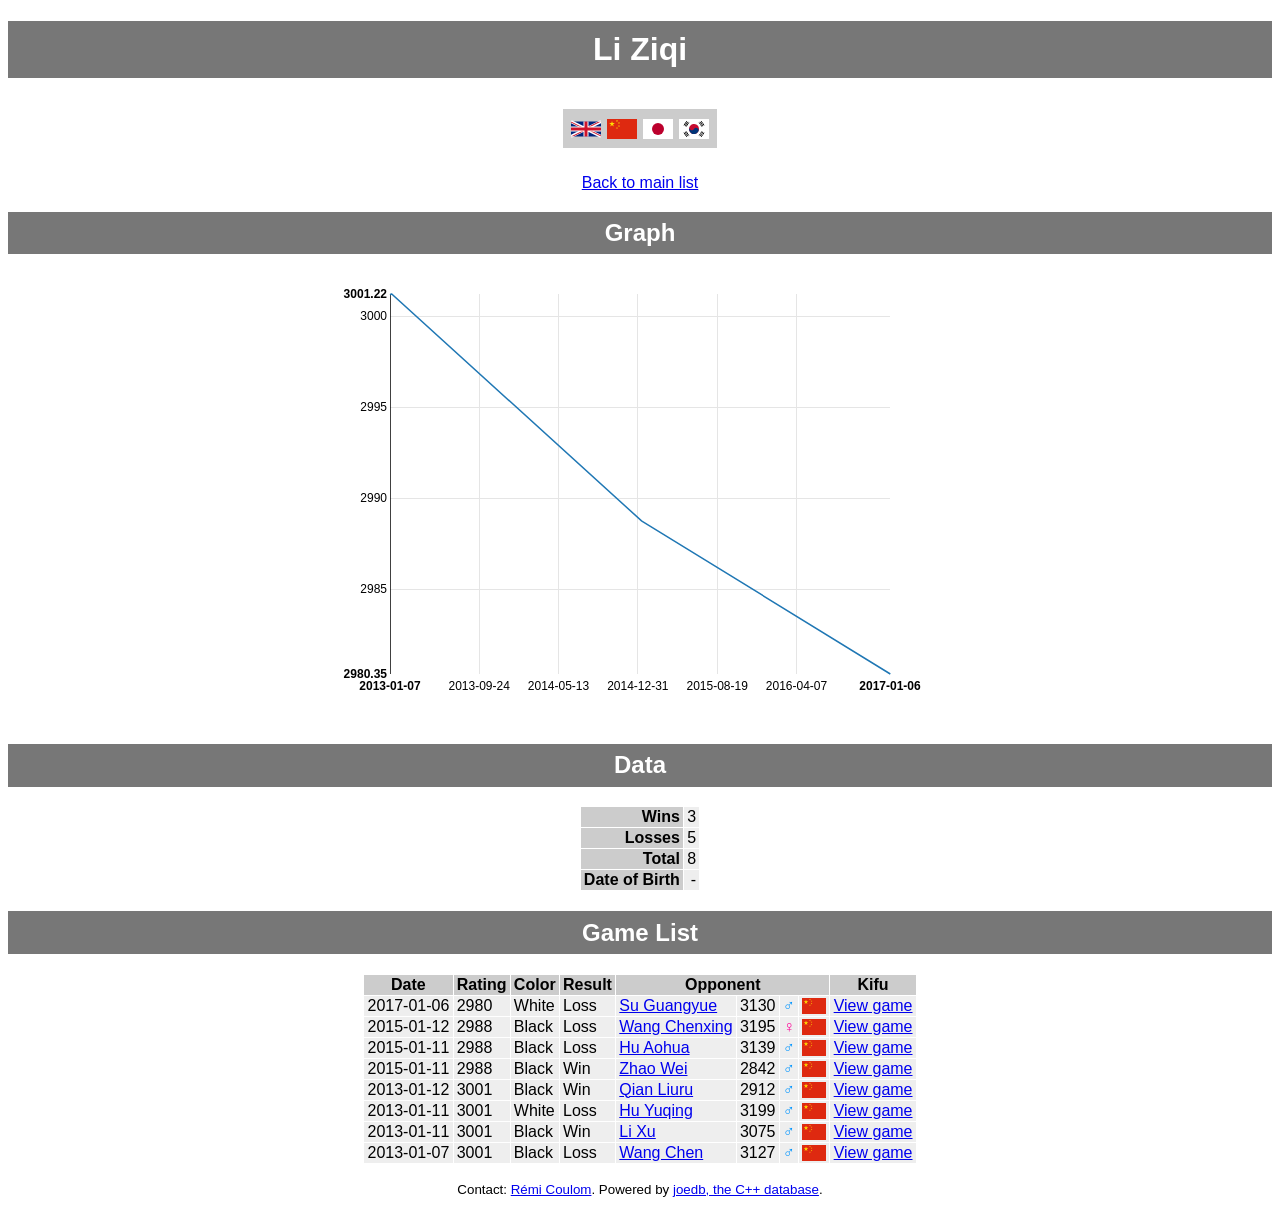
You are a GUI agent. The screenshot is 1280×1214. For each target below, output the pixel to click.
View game (873, 1005)
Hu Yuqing (656, 1110)
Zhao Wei (653, 1068)
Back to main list (640, 182)
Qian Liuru (656, 1089)
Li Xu (637, 1131)
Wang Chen (661, 1152)
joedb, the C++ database (746, 1189)
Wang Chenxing (675, 1026)
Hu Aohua (654, 1047)
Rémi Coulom (551, 1189)
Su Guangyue (668, 1005)
